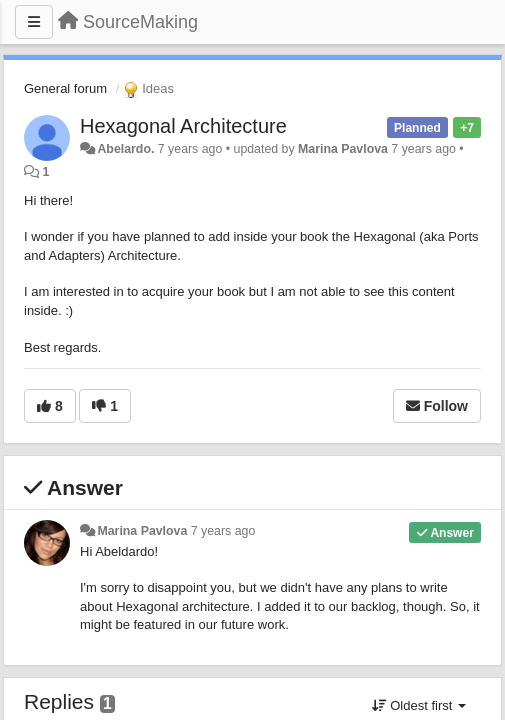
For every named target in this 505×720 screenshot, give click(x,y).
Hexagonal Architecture (183, 126)
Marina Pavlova (343, 149)
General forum (65, 88)
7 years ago (223, 531)
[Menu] (34, 22)
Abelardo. (125, 149)
